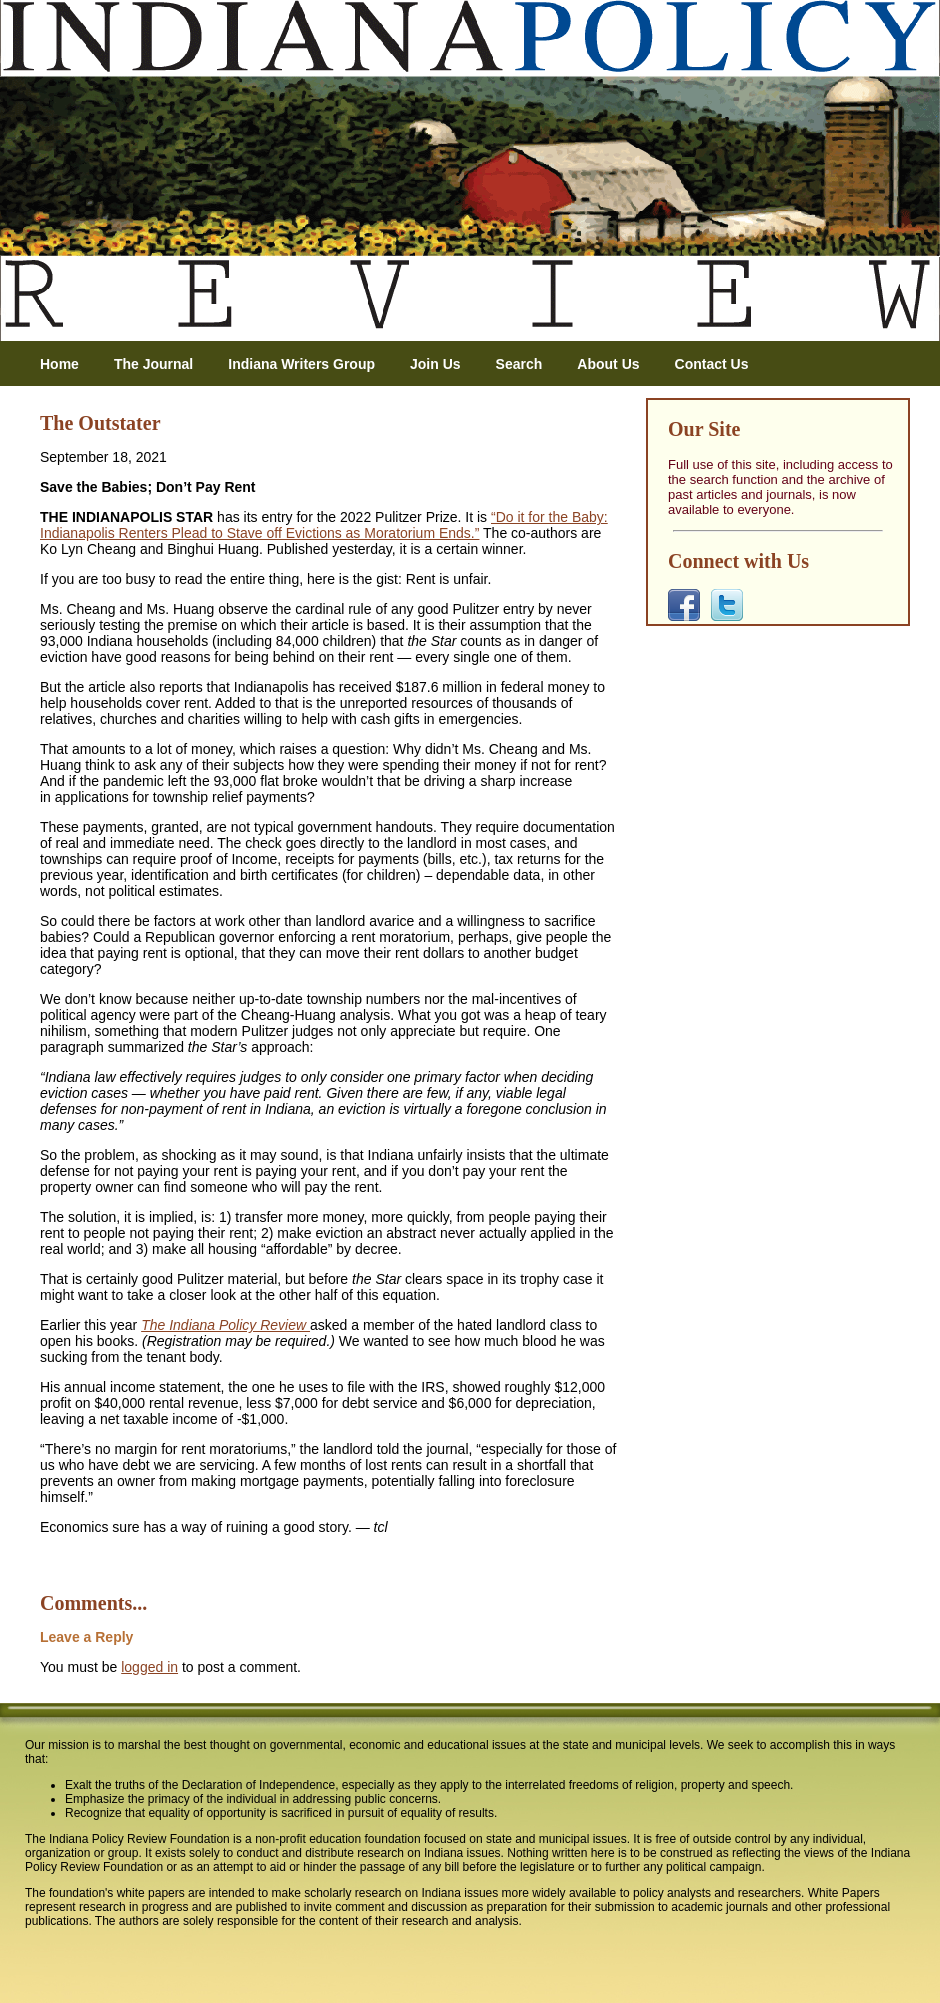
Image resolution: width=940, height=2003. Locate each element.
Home (59, 364)
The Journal (153, 364)
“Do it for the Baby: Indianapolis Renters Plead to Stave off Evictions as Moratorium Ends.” (324, 525)
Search (519, 364)
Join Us (435, 364)
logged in (149, 1667)
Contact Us (712, 364)
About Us (608, 364)
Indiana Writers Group (301, 364)
